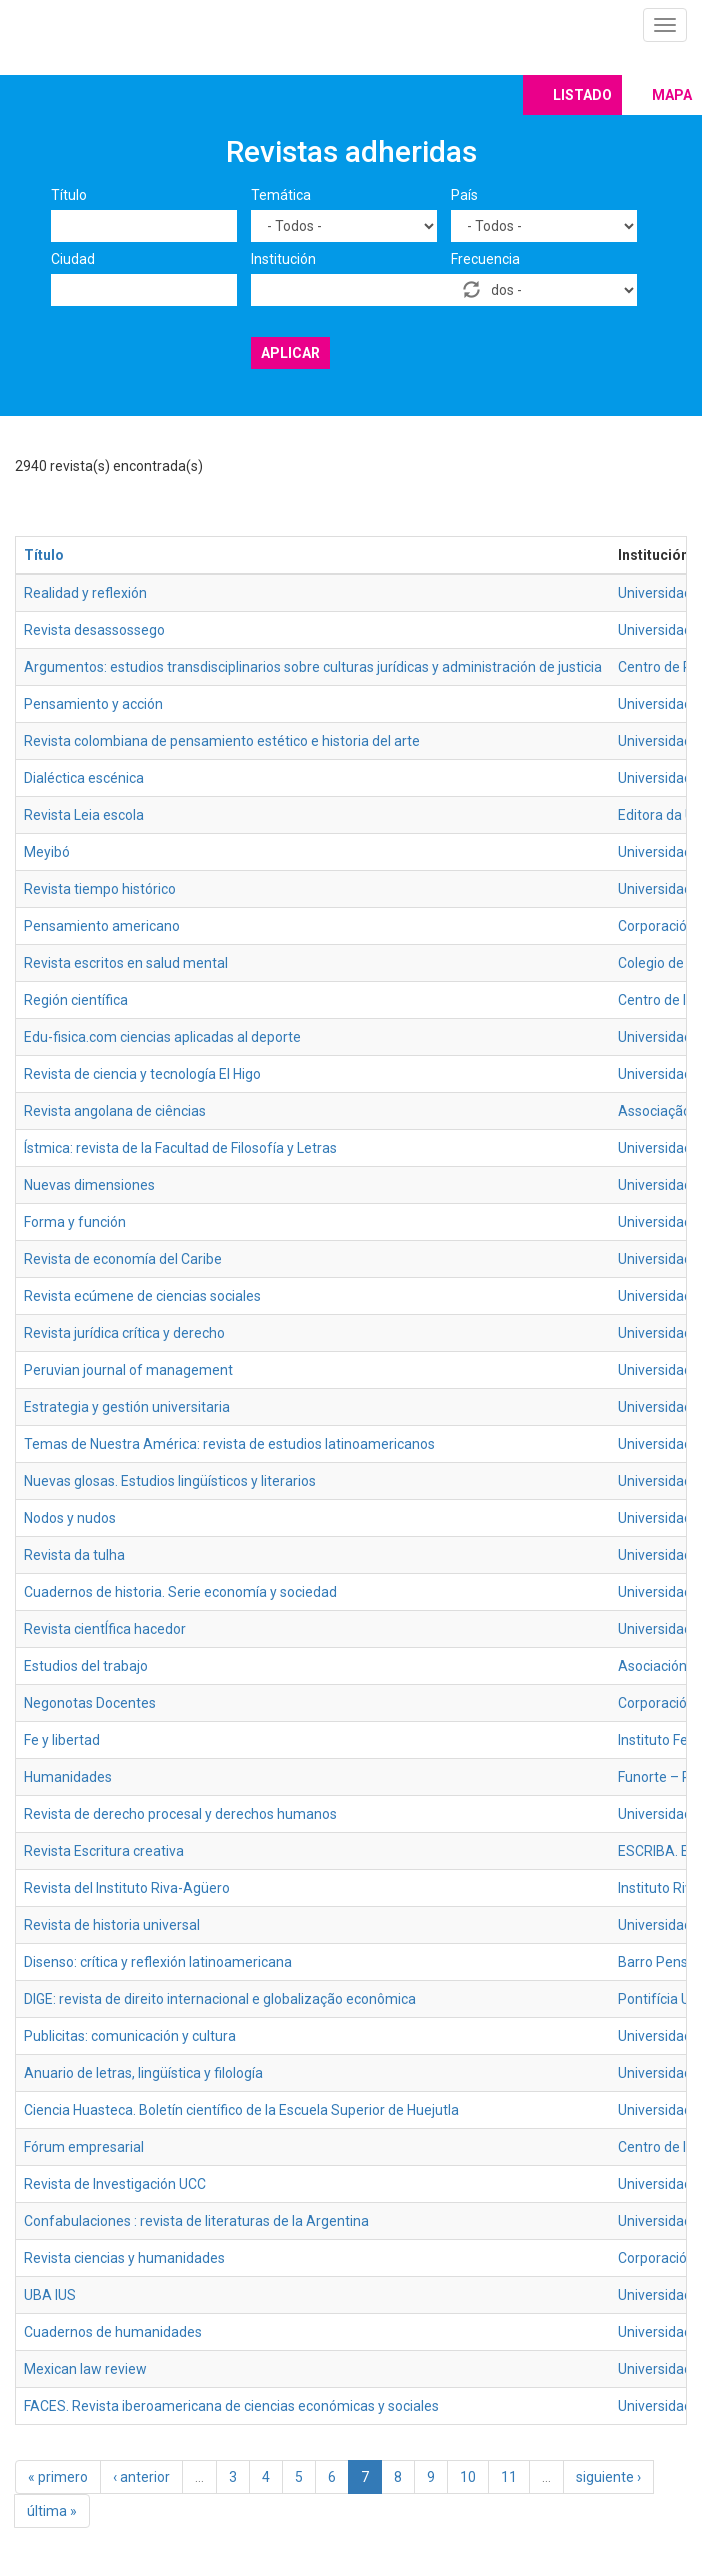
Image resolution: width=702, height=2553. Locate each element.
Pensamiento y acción (93, 704)
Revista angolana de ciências (115, 1111)
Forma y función (75, 1222)
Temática (281, 195)
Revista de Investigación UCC (115, 2184)
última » (52, 2511)
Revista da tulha (74, 1555)
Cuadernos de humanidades (113, 2332)
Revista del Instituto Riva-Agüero (127, 1888)
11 (509, 2477)
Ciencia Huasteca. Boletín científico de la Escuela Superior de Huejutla (241, 2110)
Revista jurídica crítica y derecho (124, 1333)
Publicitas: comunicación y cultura (130, 2036)
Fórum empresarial (84, 2147)
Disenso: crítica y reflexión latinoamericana (158, 1962)
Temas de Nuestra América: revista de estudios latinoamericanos (229, 1444)
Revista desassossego (94, 630)
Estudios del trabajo (86, 1666)
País (464, 195)
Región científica (76, 1000)
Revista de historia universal (112, 1925)
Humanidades (68, 1777)
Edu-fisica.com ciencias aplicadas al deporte (162, 1037)
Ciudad (73, 259)
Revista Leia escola (84, 815)
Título (69, 195)
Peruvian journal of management (128, 1370)
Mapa (672, 95)
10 (468, 2477)
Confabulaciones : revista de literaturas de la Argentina (196, 2221)
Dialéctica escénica (84, 778)
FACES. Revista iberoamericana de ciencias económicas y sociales (231, 2406)
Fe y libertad (62, 1740)
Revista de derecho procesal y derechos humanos (180, 1814)
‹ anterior (141, 2477)
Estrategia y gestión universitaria (127, 1407)
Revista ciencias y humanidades (124, 2258)
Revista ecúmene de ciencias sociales (142, 1296)
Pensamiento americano (102, 926)
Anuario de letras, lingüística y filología (143, 2073)
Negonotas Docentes (90, 1703)
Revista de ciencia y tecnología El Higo (142, 1074)
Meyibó (47, 852)
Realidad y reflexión (85, 593)
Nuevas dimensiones (89, 1185)
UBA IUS (50, 2295)
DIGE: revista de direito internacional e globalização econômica (220, 1999)
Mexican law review (85, 2369)
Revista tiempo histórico (100, 889)
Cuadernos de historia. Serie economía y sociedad (180, 1592)
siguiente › (608, 2477)
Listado (582, 95)
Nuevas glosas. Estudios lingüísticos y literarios (170, 1481)
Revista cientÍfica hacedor (105, 1629)
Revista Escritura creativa (104, 1851)
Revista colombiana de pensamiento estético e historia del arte (222, 741)
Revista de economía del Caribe (123, 1259)
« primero (58, 2477)
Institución (283, 259)
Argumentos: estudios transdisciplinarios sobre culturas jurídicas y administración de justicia (313, 667)
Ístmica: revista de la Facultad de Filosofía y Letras (180, 1148)
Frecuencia (485, 259)
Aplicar (290, 353)
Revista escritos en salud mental (126, 963)
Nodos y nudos (70, 1518)
